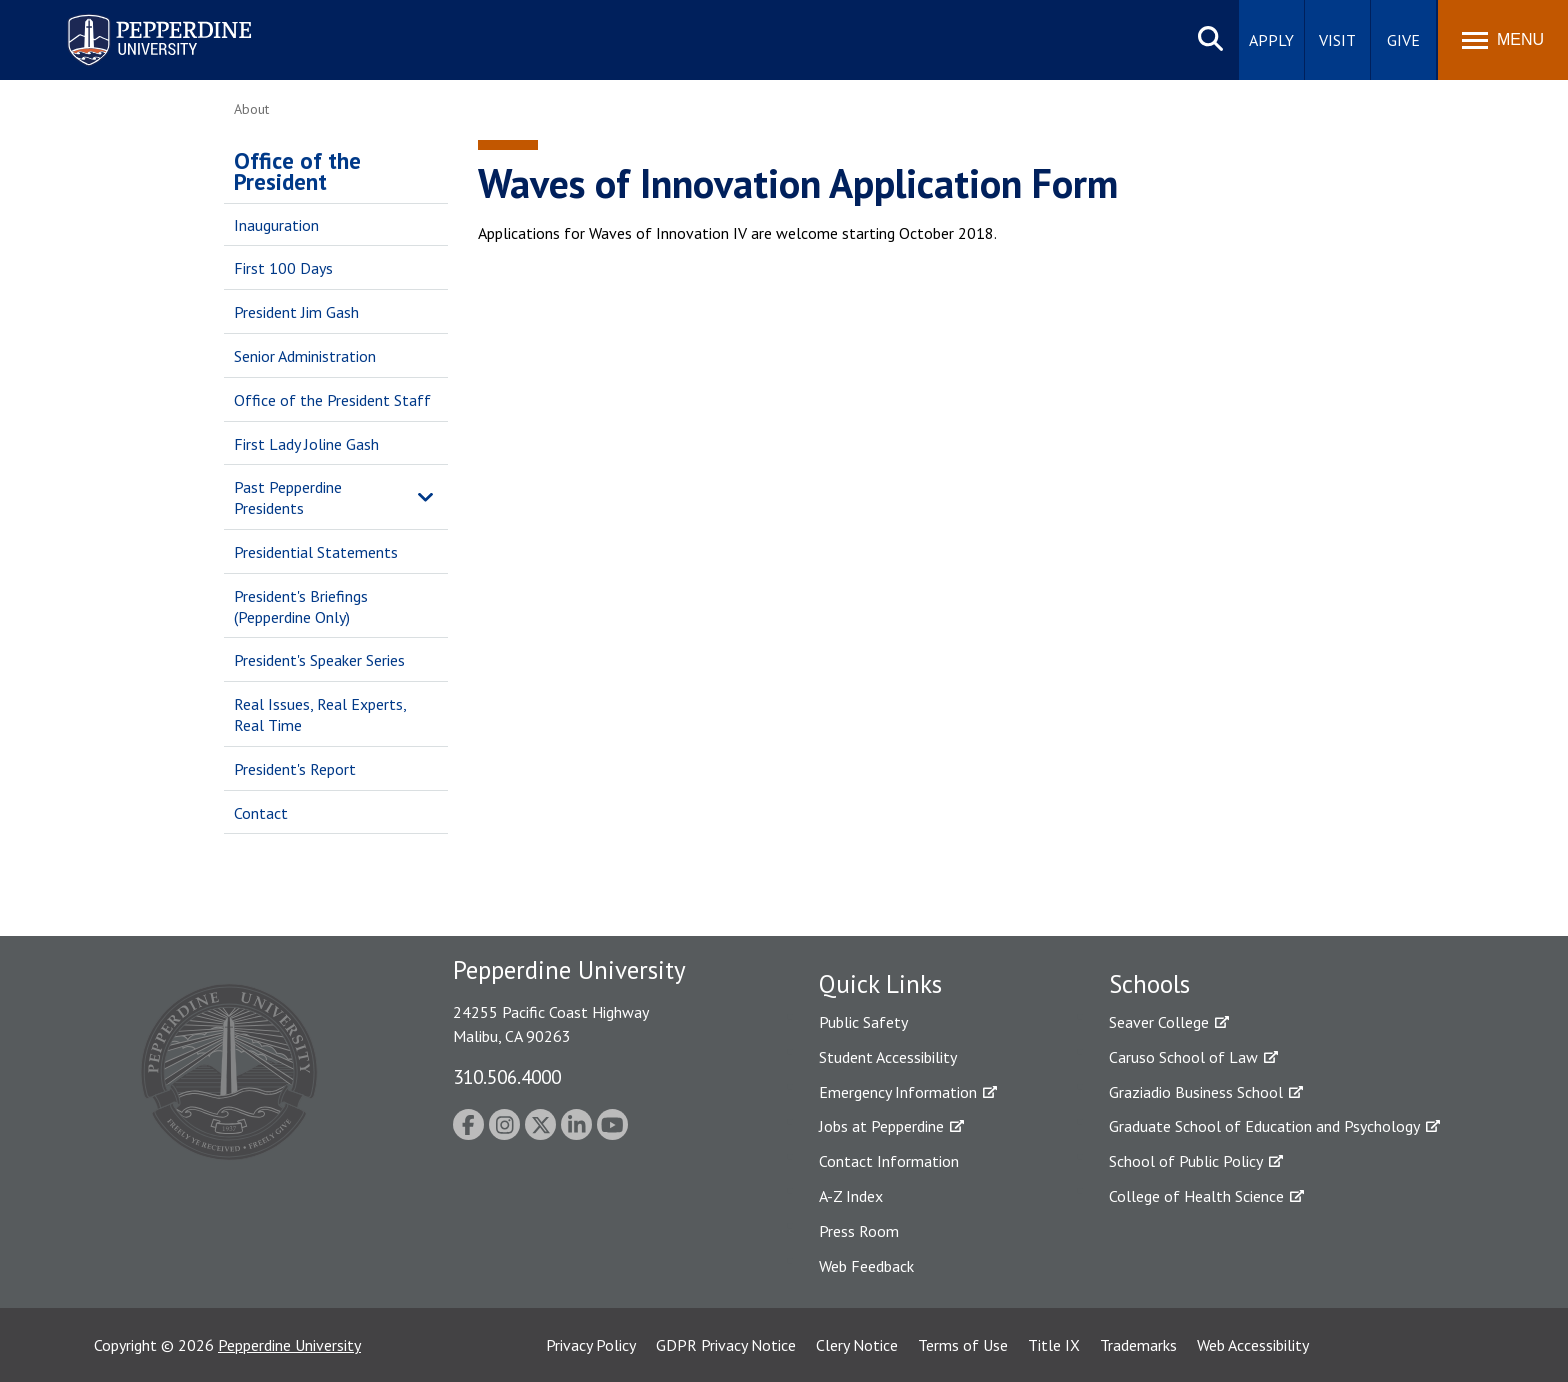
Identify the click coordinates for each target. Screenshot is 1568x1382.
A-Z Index (851, 1196)
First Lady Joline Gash (306, 444)
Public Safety (863, 1022)
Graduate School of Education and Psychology (1264, 1126)
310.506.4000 (507, 1076)
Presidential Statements (316, 552)
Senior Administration (305, 356)
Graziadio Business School (1196, 1092)
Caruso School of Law (1183, 1057)
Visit (1337, 40)
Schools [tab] (1149, 984)
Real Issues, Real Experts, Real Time (320, 714)
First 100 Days (283, 268)
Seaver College (1159, 1022)
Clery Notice (857, 1345)
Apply (1271, 40)
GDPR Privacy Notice (726, 1345)
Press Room (859, 1231)
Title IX (1054, 1345)
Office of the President (297, 171)
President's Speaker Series (319, 660)
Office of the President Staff (332, 400)
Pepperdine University (289, 1345)
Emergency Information (898, 1092)
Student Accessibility (888, 1057)
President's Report (295, 769)
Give (1403, 40)
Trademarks (1138, 1345)
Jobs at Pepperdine (881, 1126)
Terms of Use (963, 1345)
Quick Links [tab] (880, 984)
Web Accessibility (1253, 1345)
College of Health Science (1196, 1196)
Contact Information (889, 1161)
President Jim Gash (296, 312)
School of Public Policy (1186, 1161)
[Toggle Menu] (1503, 40)
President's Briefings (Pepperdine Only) (301, 606)
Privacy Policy (591, 1345)
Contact (261, 813)
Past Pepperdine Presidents (288, 497)
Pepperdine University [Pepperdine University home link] (135, 18)
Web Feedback (866, 1266)
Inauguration (276, 225)
